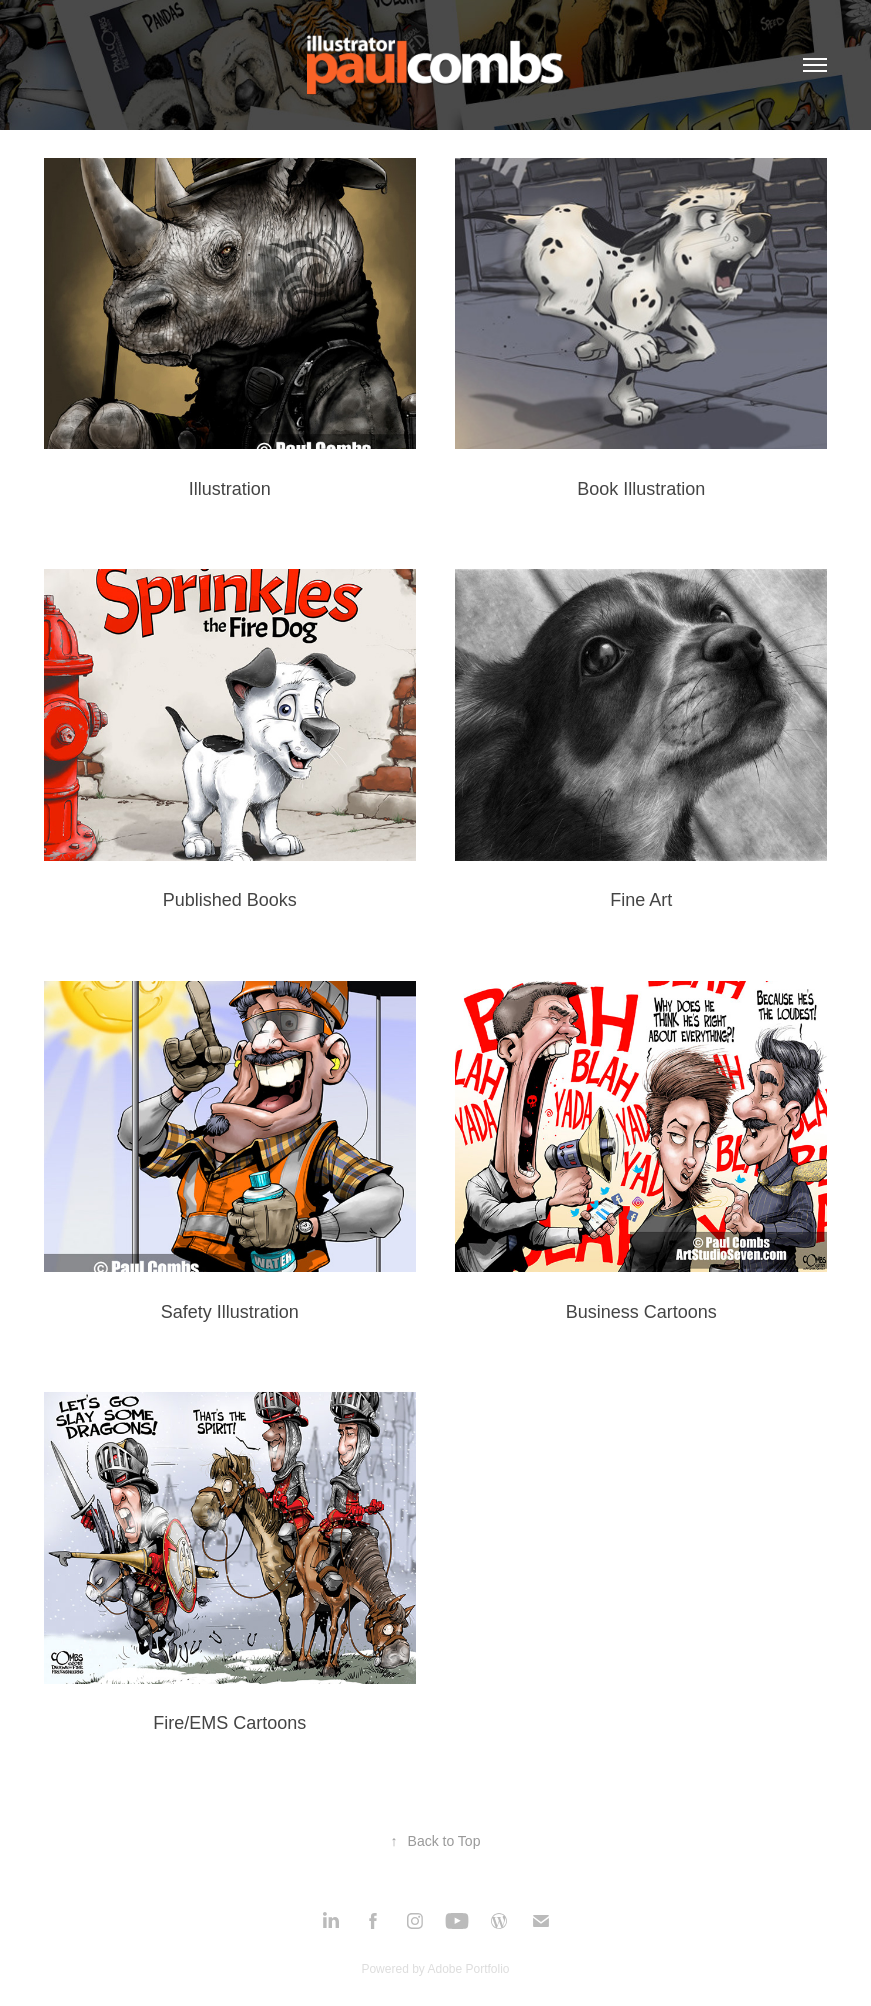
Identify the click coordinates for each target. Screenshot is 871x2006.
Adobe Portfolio (468, 1969)
